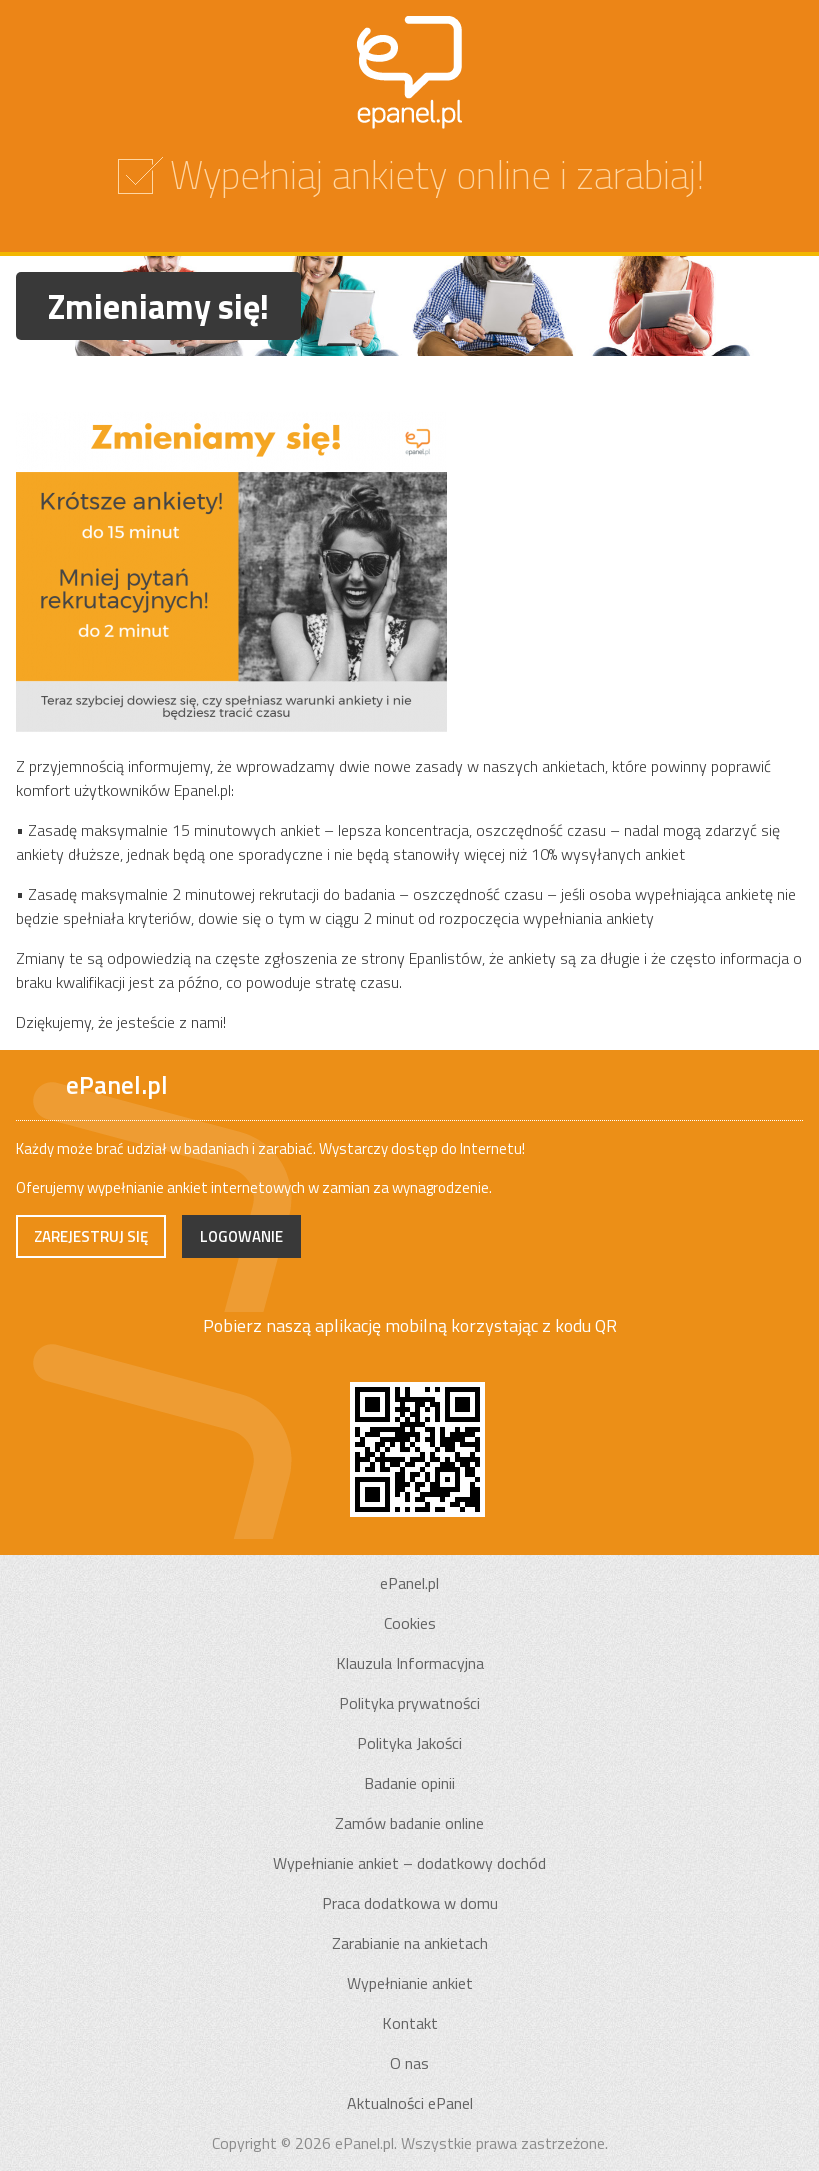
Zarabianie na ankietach (410, 1943)
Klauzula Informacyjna (410, 1663)
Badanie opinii (409, 1783)
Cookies (410, 1623)
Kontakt (410, 2023)
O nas (409, 2063)
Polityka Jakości (409, 1743)
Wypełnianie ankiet (410, 1983)
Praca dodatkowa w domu (410, 1903)
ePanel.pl (409, 1583)
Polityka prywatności (409, 1703)
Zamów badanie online (409, 1823)
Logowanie (241, 1236)
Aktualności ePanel (410, 2103)
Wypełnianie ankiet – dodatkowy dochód (409, 1863)
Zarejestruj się (91, 1236)
